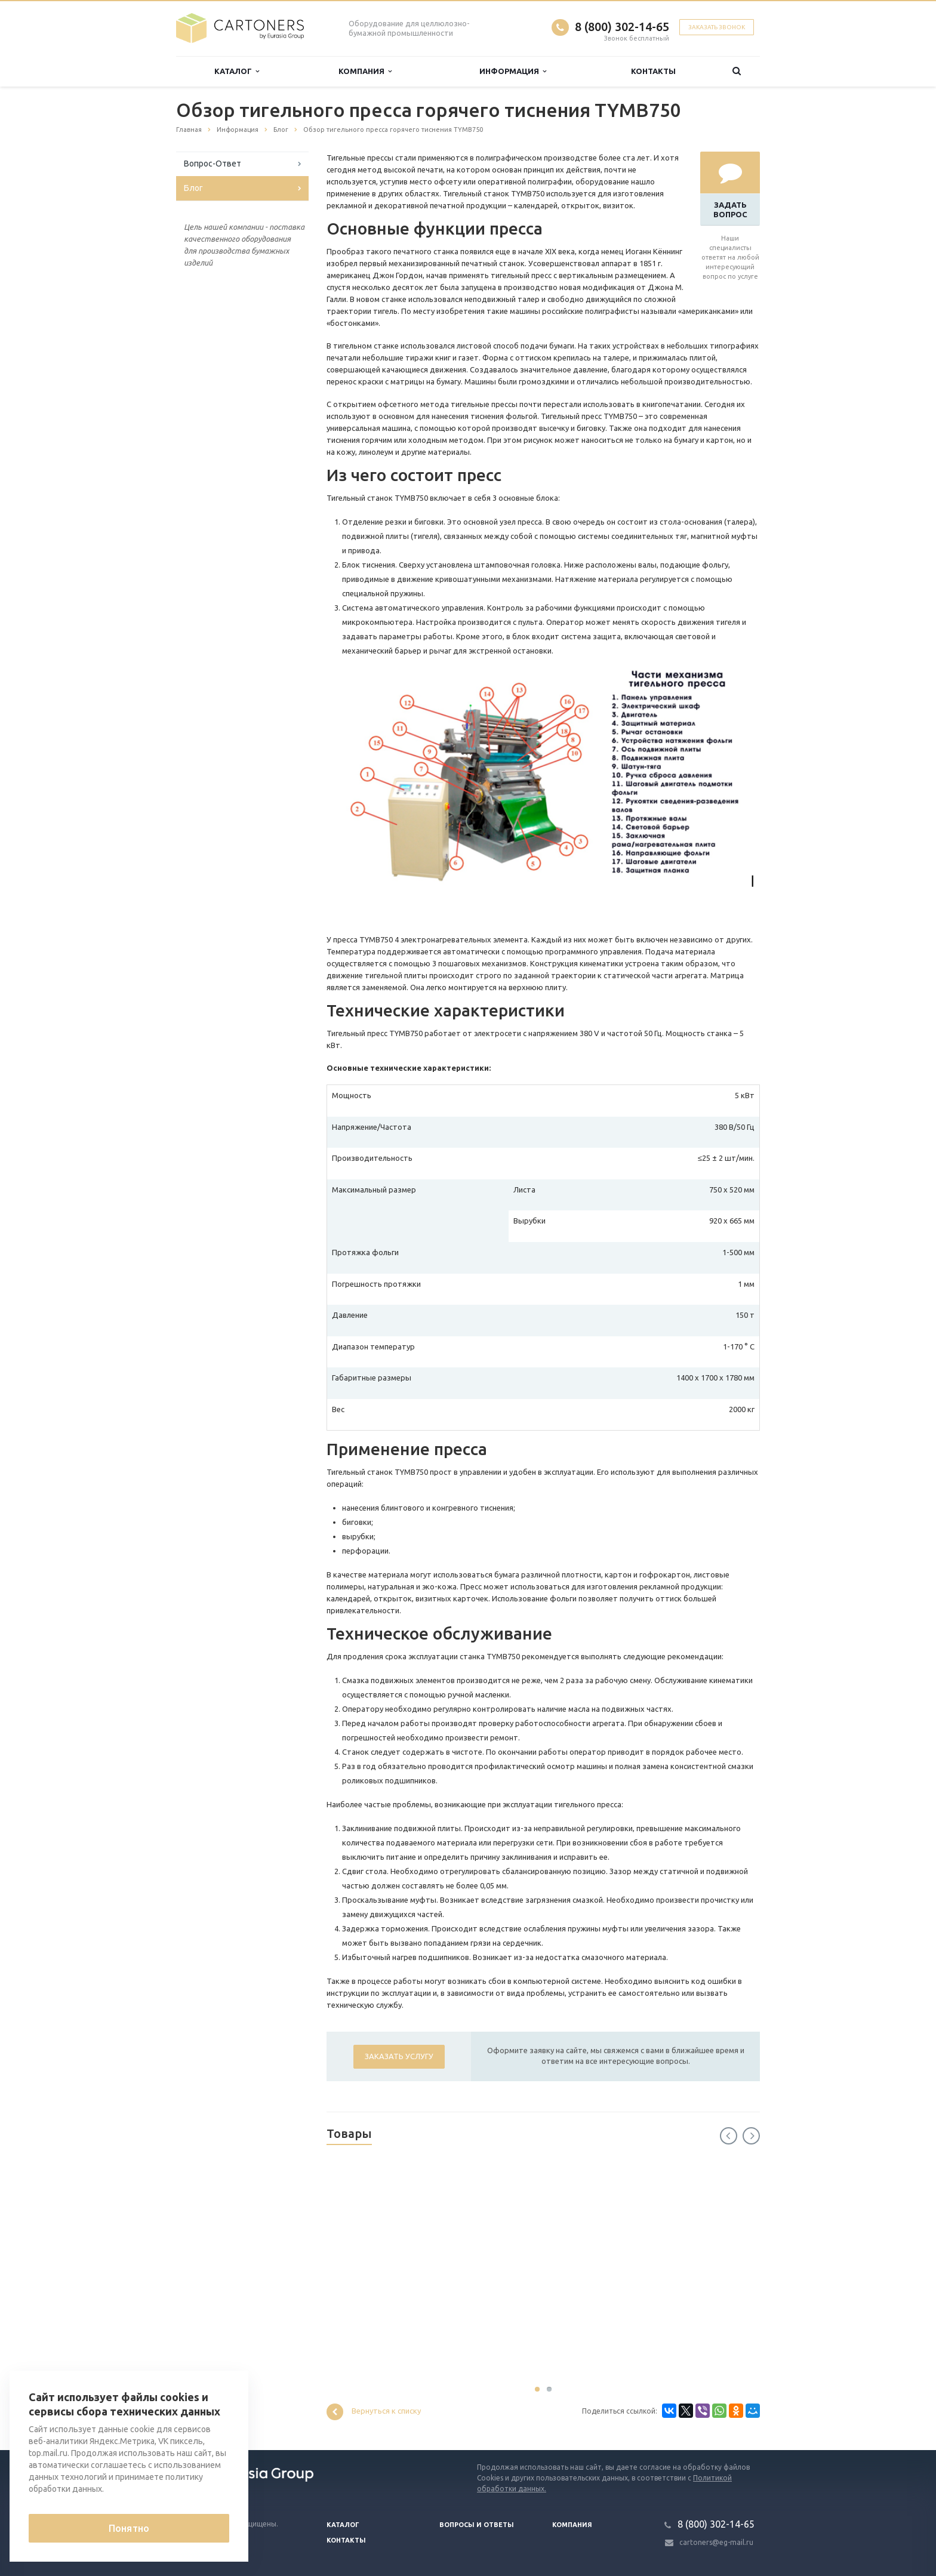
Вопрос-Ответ (212, 163)
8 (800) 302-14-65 (622, 26)
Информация (512, 71)
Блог (193, 188)
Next (751, 2135)
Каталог (236, 71)
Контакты (653, 71)
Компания (365, 71)
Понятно (129, 2528)
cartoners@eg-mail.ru (716, 2542)
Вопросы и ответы (476, 2524)
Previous (728, 2135)
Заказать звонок (716, 27)
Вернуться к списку (374, 2412)
